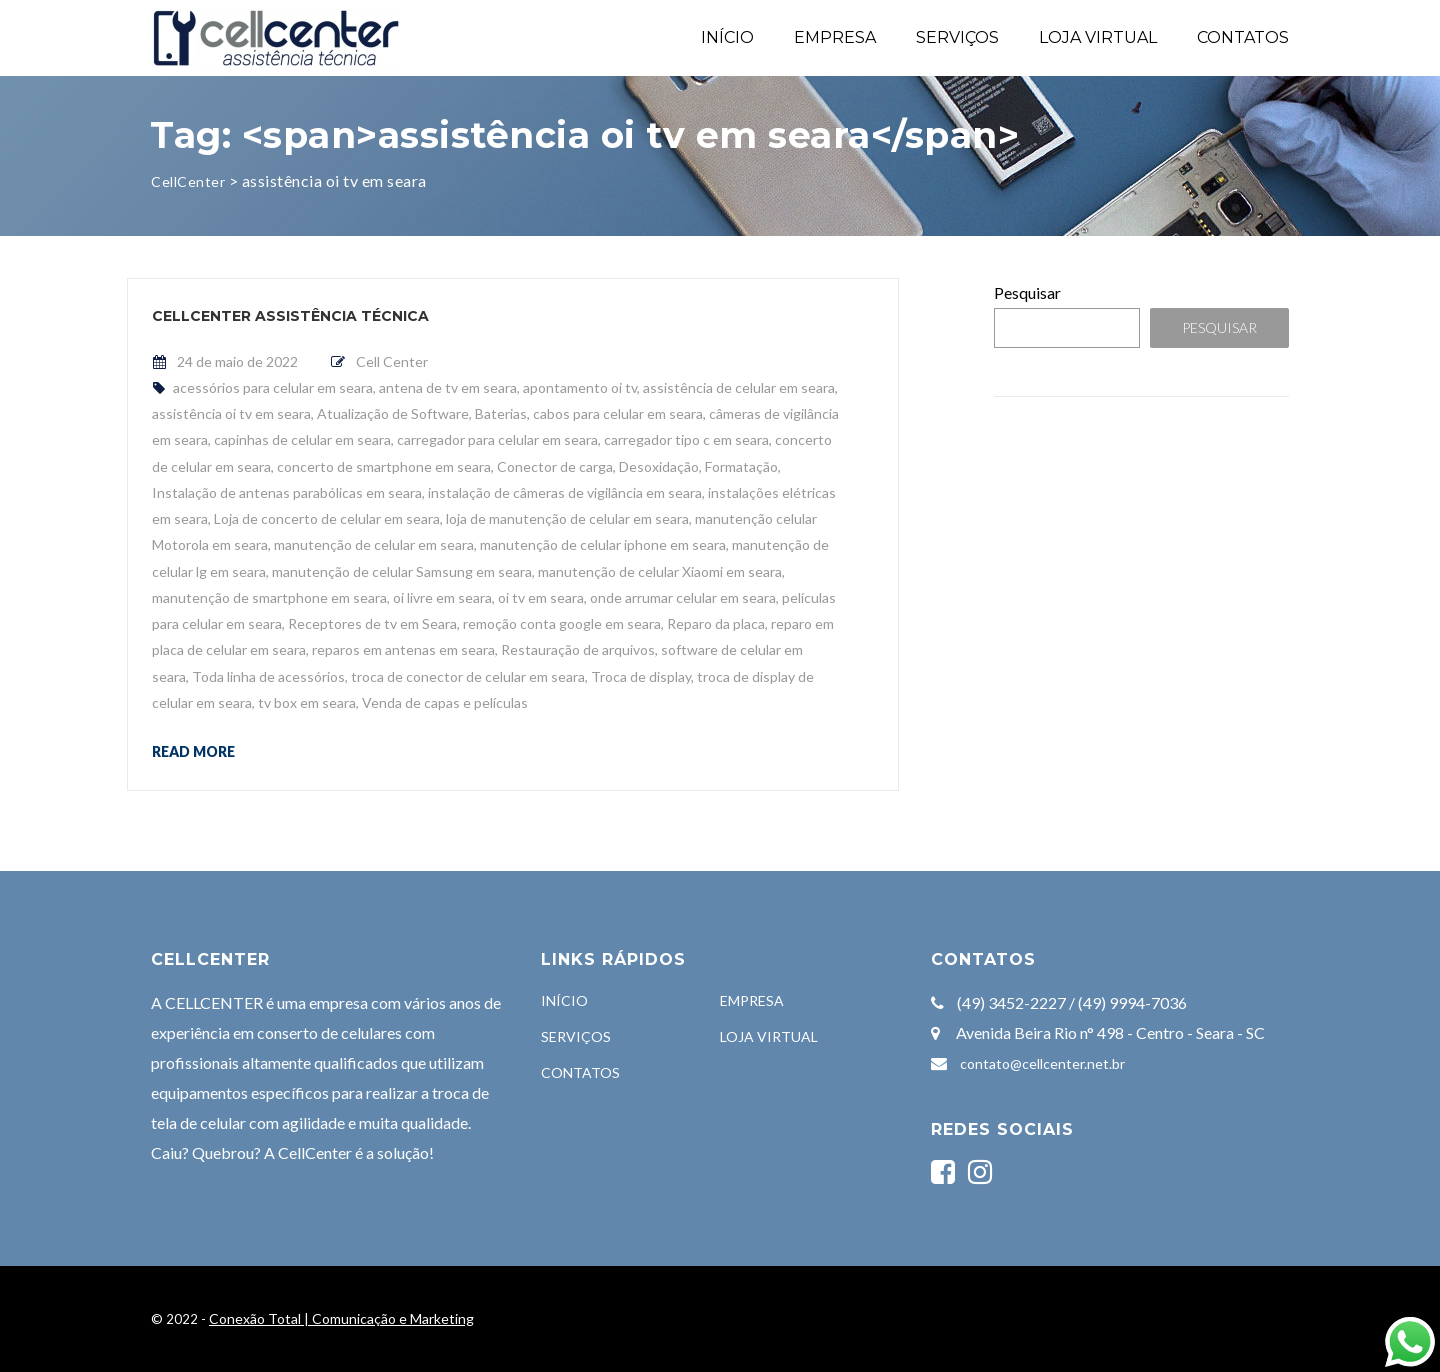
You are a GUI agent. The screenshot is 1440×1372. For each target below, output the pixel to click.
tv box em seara (307, 702)
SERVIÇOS (957, 37)
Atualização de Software (393, 413)
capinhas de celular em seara (302, 439)
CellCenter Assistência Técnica (290, 316)
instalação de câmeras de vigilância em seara (565, 492)
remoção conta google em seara (562, 623)
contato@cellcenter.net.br (1042, 1063)
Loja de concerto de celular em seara (327, 518)
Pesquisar (1027, 292)
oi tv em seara (541, 597)
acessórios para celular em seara (273, 387)
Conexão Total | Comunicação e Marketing (341, 1318)
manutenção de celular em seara (374, 544)
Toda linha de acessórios (268, 676)
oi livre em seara (442, 597)
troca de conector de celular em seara (468, 676)
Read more (193, 751)
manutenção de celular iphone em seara (603, 544)
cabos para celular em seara (618, 413)
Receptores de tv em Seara (372, 623)
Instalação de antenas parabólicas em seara (287, 492)
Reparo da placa (716, 623)
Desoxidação (659, 466)
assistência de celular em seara (739, 387)
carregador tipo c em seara (686, 439)
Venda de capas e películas (445, 702)
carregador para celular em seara (497, 439)
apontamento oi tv (580, 387)
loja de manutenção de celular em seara (567, 518)
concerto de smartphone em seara (384, 466)
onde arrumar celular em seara (683, 597)
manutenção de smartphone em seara (269, 597)
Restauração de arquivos (578, 649)
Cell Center (392, 361)
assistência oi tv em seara (231, 413)
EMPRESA (835, 37)
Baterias (501, 413)
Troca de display (641, 676)
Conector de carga (555, 466)
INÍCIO (727, 37)
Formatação (741, 466)
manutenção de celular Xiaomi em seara (660, 571)
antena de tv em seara (448, 387)
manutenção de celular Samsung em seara (402, 571)
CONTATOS (1243, 37)
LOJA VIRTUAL (1098, 37)
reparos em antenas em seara (403, 649)
